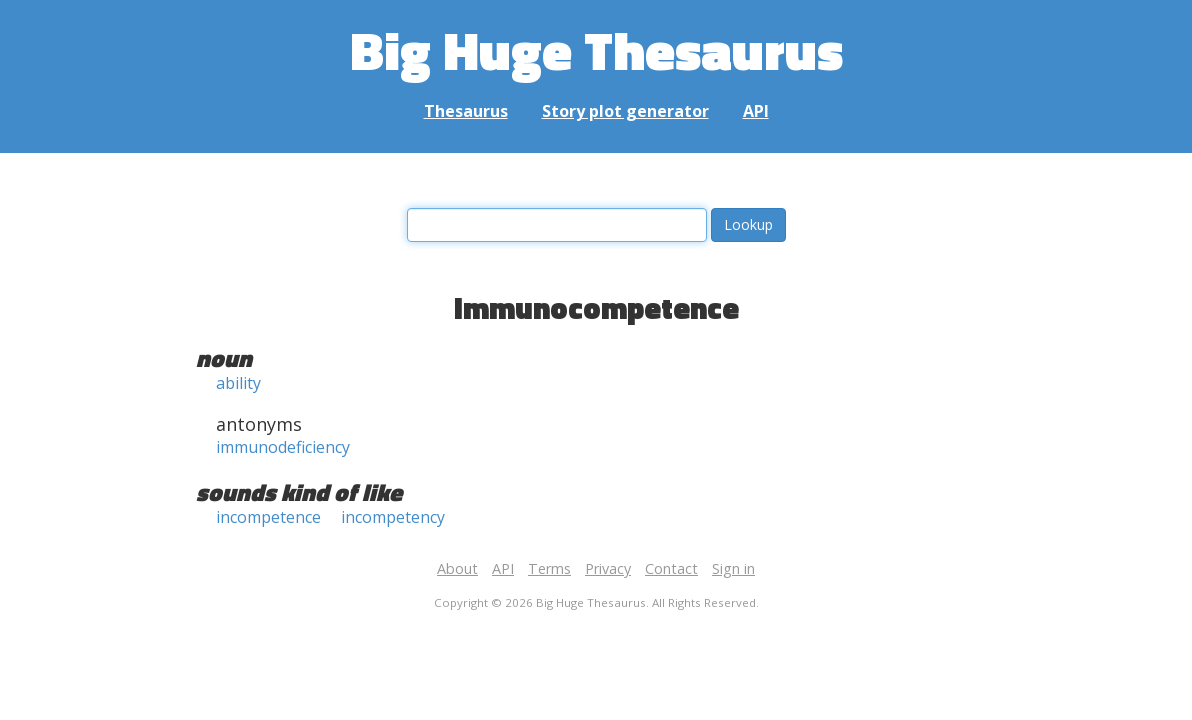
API (756, 111)
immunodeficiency (283, 447)
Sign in (733, 568)
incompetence (268, 517)
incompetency (393, 517)
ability (238, 383)
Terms (549, 568)
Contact (671, 568)
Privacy (608, 568)
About (457, 568)
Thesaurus (466, 111)
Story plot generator (625, 111)
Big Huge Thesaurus (596, 49)
